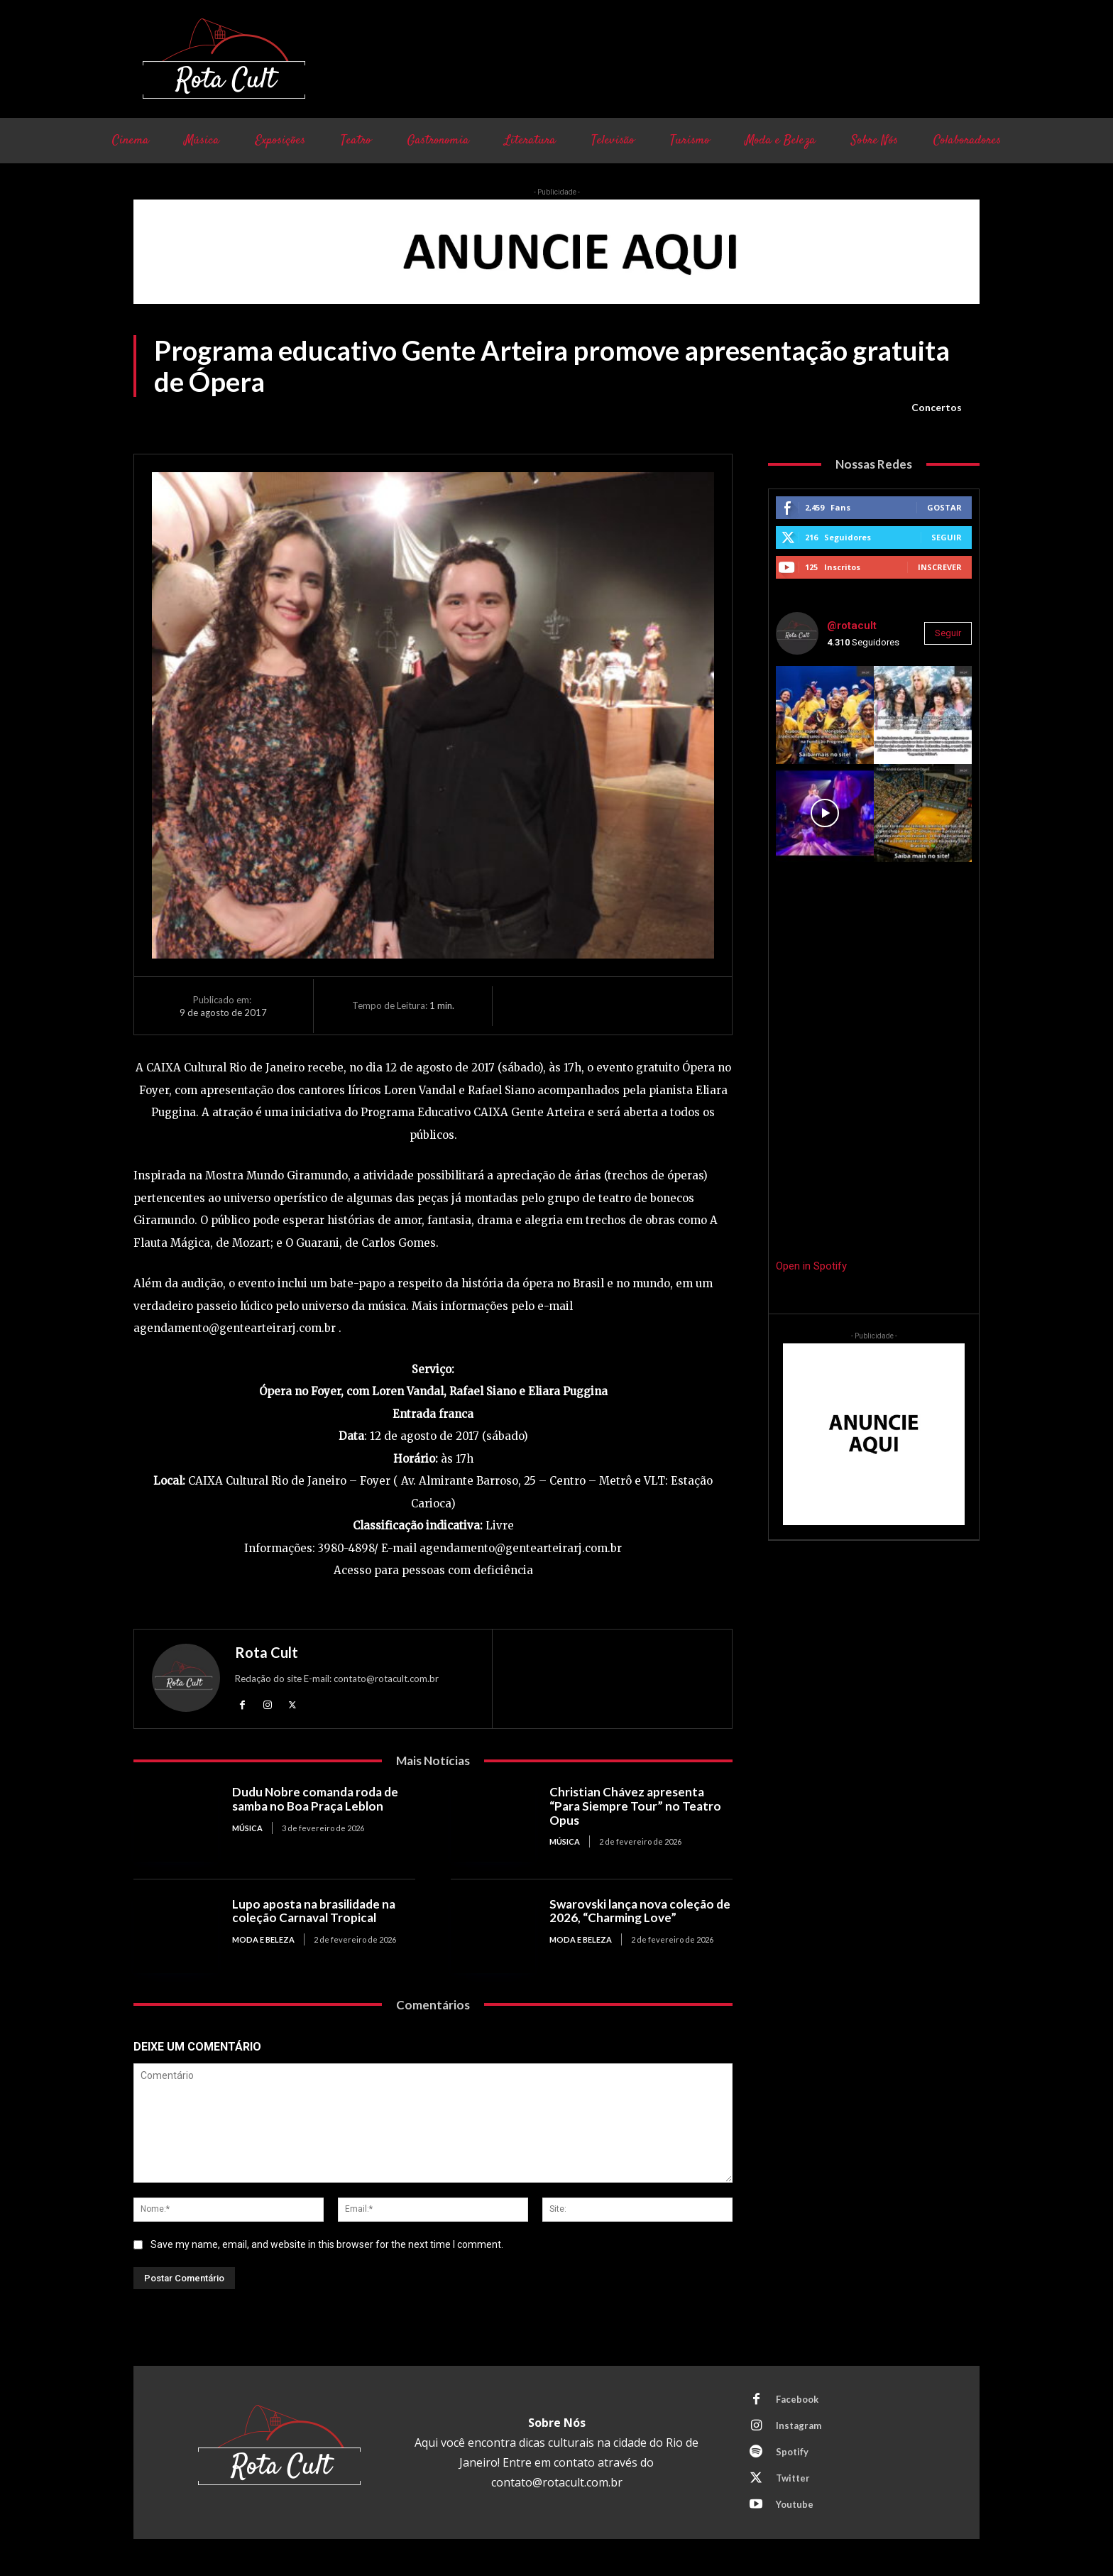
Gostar (944, 507)
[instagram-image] (825, 715)
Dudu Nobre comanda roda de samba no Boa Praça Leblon (315, 1798)
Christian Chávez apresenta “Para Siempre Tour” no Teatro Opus (635, 1805)
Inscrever (940, 567)
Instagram (798, 2425)
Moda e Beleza (263, 1939)
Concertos (936, 407)
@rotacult (852, 625)
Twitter (793, 2478)
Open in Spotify (811, 1266)
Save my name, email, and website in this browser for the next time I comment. (326, 2244)
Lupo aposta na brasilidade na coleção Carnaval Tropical (313, 1911)
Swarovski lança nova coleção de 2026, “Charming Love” (639, 1911)
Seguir (946, 537)
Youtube (794, 2504)
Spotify (792, 2451)
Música (247, 1828)
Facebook (797, 2399)
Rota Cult (266, 1652)
